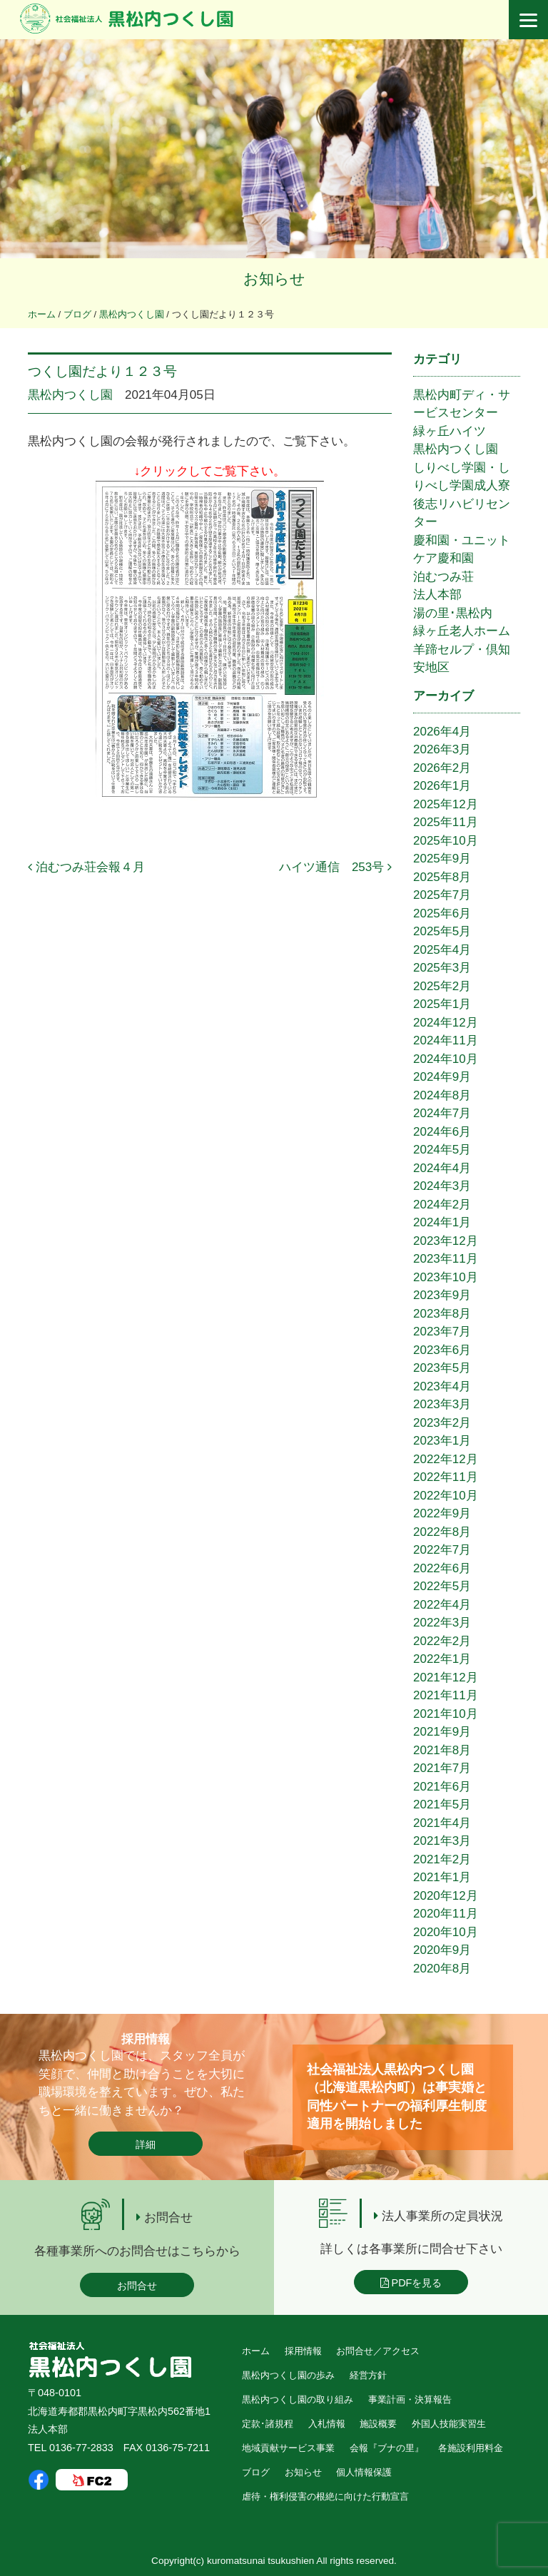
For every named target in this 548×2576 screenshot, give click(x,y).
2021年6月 (442, 1786)
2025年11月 (445, 822)
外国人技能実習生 (449, 2423)
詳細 (146, 2144)
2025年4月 (442, 950)
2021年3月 (442, 1841)
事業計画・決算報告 (410, 2399)
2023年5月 (442, 1368)
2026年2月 (442, 768)
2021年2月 (442, 1859)
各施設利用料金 (470, 2448)
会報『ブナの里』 (387, 2448)
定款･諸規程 (267, 2423)
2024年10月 (445, 1059)
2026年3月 (442, 749)
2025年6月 (442, 913)
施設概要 (378, 2423)
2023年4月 (442, 1386)
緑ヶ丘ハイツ (449, 431)
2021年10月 (445, 1714)
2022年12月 (445, 1459)
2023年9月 (442, 1295)
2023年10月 (445, 1277)
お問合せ (137, 2285)
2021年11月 (445, 1695)
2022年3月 (442, 1622)
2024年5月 (442, 1149)
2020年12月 (445, 1896)
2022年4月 (442, 1605)
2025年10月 (445, 840)
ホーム (256, 2351)
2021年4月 (442, 1823)
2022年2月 (442, 1641)
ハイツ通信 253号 (335, 867)
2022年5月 (442, 1586)
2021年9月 (442, 1731)
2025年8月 (442, 877)
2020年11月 (445, 1913)
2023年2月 (442, 1423)
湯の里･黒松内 (452, 613)
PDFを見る (411, 2283)
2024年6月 (442, 1132)
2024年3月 (442, 1186)
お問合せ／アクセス (378, 2351)
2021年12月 (445, 1677)
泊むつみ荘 (443, 577)
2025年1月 (442, 1004)
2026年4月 (442, 731)
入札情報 (326, 2423)
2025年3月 (442, 967)
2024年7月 (442, 1113)
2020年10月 (445, 1932)
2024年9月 (442, 1077)
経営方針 (368, 2375)
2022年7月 (442, 1550)
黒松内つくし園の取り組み (297, 2399)
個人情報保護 (364, 2472)
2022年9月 (442, 1513)
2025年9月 (442, 858)
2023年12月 (445, 1241)
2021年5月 (442, 1804)
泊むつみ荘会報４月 (86, 867)
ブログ (256, 2472)
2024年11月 (445, 1040)
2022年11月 (445, 1477)
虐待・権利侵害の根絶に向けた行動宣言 (325, 2496)
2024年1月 (442, 1222)
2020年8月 (442, 1968)
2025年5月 (442, 931)
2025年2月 (442, 986)
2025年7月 (442, 895)
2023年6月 (442, 1350)
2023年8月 (442, 1313)
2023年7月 (442, 1331)
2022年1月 (442, 1659)
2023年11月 (445, 1259)
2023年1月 (442, 1440)
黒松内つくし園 (70, 395)
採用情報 (303, 2351)
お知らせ (303, 2472)
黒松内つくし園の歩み (288, 2375)
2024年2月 (442, 1204)
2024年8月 (442, 1095)
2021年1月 (442, 1877)
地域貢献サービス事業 (288, 2448)
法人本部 (437, 594)
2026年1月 (442, 786)
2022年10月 (445, 1495)
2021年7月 (442, 1768)
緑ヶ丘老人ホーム (461, 631)
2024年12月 (445, 1022)
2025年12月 (445, 804)
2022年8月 (442, 1532)
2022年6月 (442, 1568)
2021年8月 (442, 1750)
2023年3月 (442, 1404)
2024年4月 (442, 1168)
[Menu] (528, 19)
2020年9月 (442, 1950)
